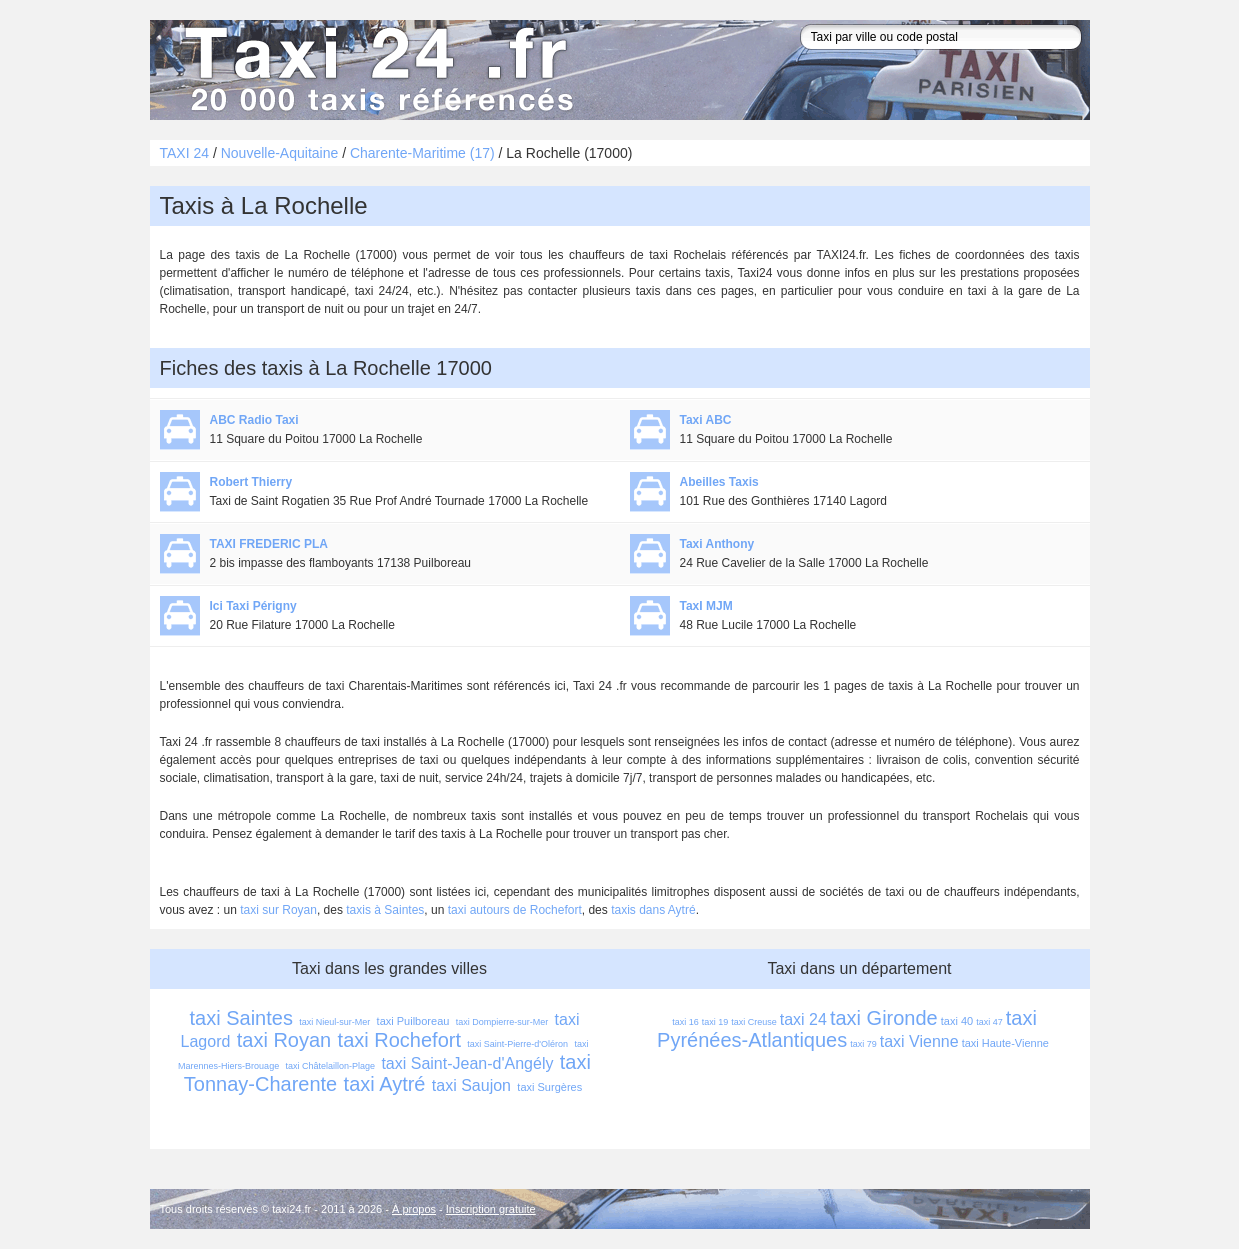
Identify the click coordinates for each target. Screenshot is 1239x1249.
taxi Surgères (549, 1087)
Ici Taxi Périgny (253, 606)
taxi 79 (863, 1044)
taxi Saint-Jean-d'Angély (467, 1063)
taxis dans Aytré (653, 910)
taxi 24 (803, 1019)
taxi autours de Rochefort (515, 910)
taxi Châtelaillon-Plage (330, 1066)
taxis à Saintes (385, 910)
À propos (414, 1209)
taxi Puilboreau (413, 1021)
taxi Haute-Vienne (1005, 1043)
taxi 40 (957, 1021)
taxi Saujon (471, 1085)
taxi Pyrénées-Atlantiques (849, 1029)
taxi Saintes (241, 1018)
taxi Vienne (919, 1041)
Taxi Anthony (717, 544)
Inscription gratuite (491, 1209)
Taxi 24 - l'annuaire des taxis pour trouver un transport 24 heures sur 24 (375, 70)
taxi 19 (715, 1022)
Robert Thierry (251, 482)
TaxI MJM (706, 606)
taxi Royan (284, 1040)
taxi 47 (989, 1022)
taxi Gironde (884, 1018)
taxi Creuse (754, 1022)
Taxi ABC (706, 420)
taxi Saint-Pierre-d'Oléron (517, 1044)
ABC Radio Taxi (254, 420)
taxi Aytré (385, 1084)
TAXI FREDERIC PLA (269, 544)
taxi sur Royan (278, 910)
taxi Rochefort (399, 1040)
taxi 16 (685, 1022)
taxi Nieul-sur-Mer (334, 1022)
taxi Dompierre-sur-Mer (502, 1022)
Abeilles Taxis (719, 482)
